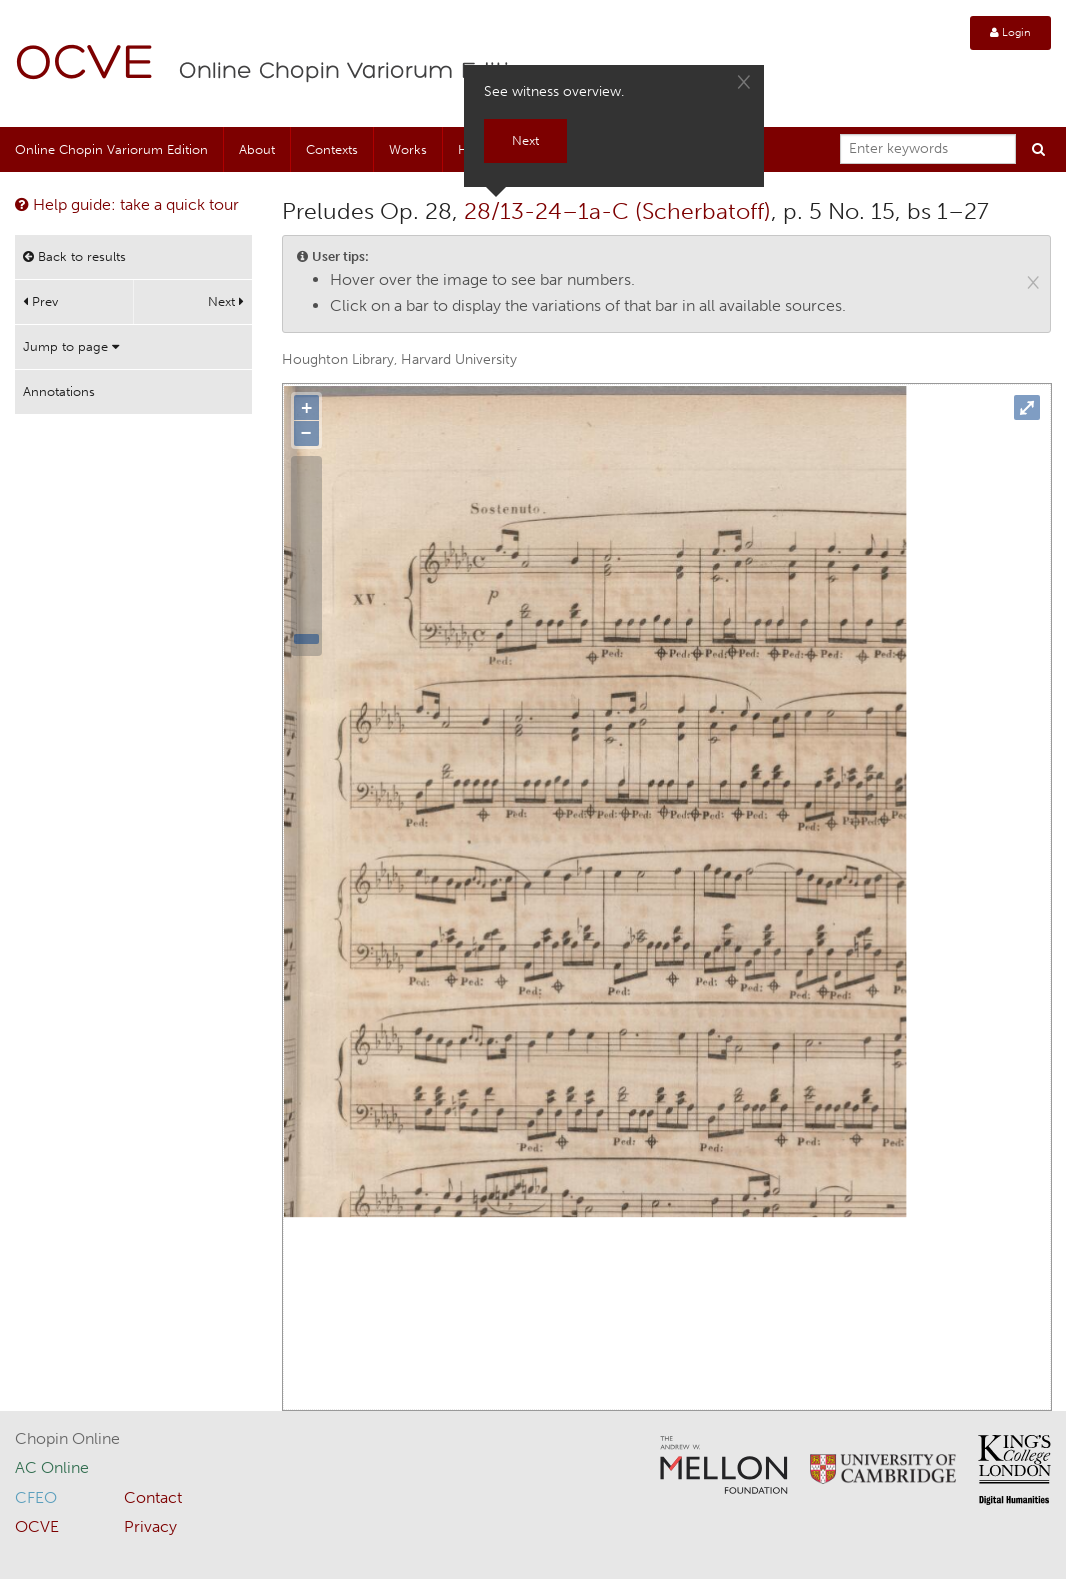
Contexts (332, 149)
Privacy (150, 1526)
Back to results (74, 256)
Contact (153, 1497)
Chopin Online (67, 1438)
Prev (40, 301)
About (257, 149)
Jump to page (71, 346)
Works (408, 149)
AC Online (52, 1467)
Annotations (59, 391)
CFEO (36, 1497)
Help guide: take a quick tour (127, 204)
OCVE (85, 65)
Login (1010, 32)
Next (226, 301)
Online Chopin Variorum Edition (359, 72)
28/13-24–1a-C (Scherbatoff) (617, 211)
